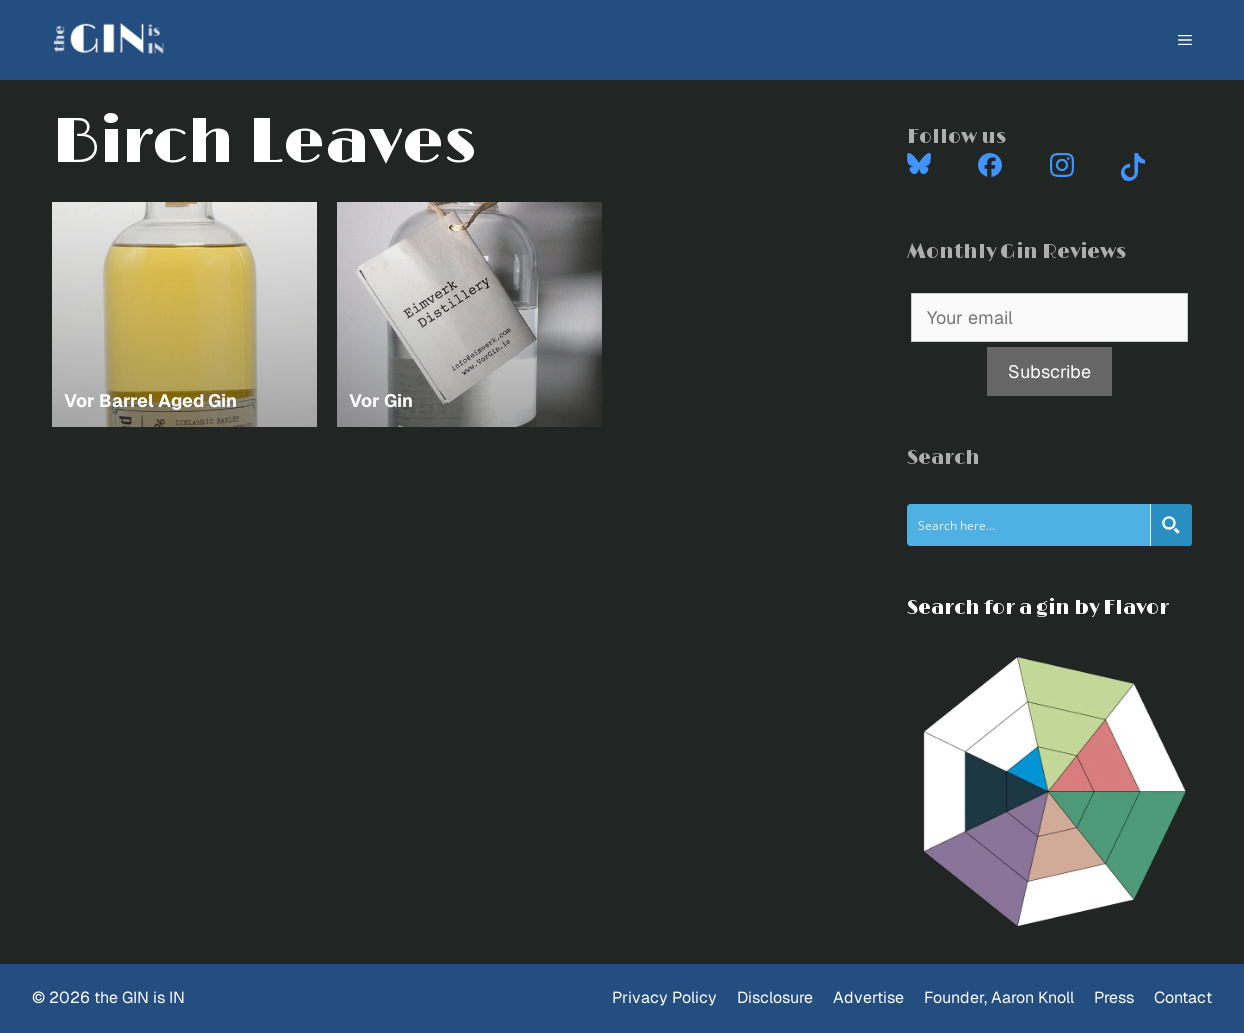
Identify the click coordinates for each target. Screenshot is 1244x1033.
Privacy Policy (664, 997)
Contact (1183, 997)
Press (1114, 997)
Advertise (868, 997)
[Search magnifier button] (1171, 525)
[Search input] (1029, 525)
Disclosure (775, 997)
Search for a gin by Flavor (1038, 608)
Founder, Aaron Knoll (999, 997)
